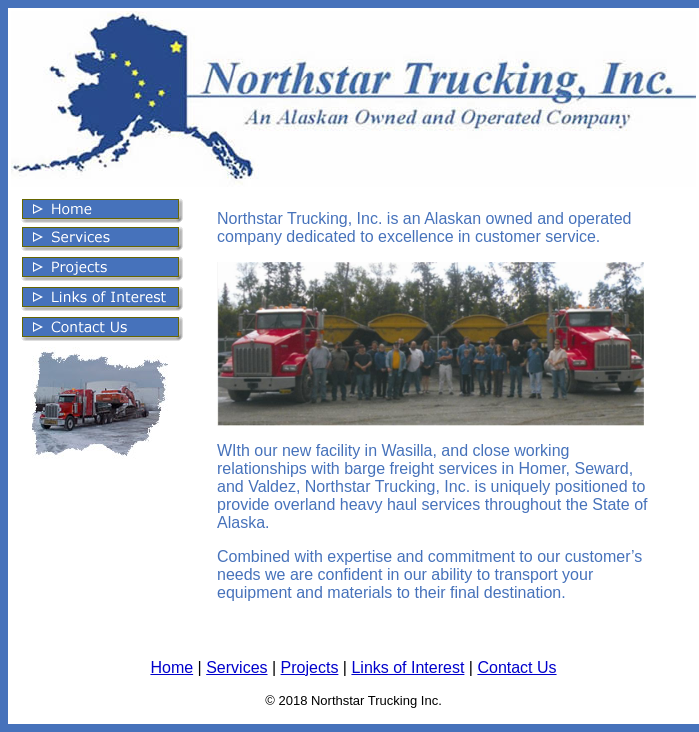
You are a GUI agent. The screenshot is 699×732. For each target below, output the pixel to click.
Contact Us (516, 667)
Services (236, 667)
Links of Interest (407, 667)
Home (171, 667)
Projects (310, 667)
